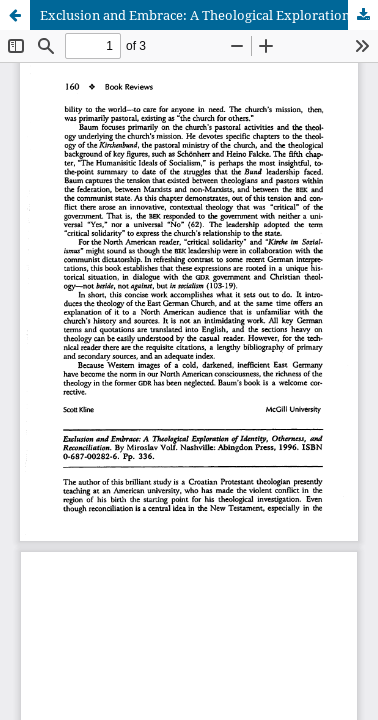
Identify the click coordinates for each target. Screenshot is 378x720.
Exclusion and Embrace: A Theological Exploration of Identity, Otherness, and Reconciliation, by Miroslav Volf (209, 15)
